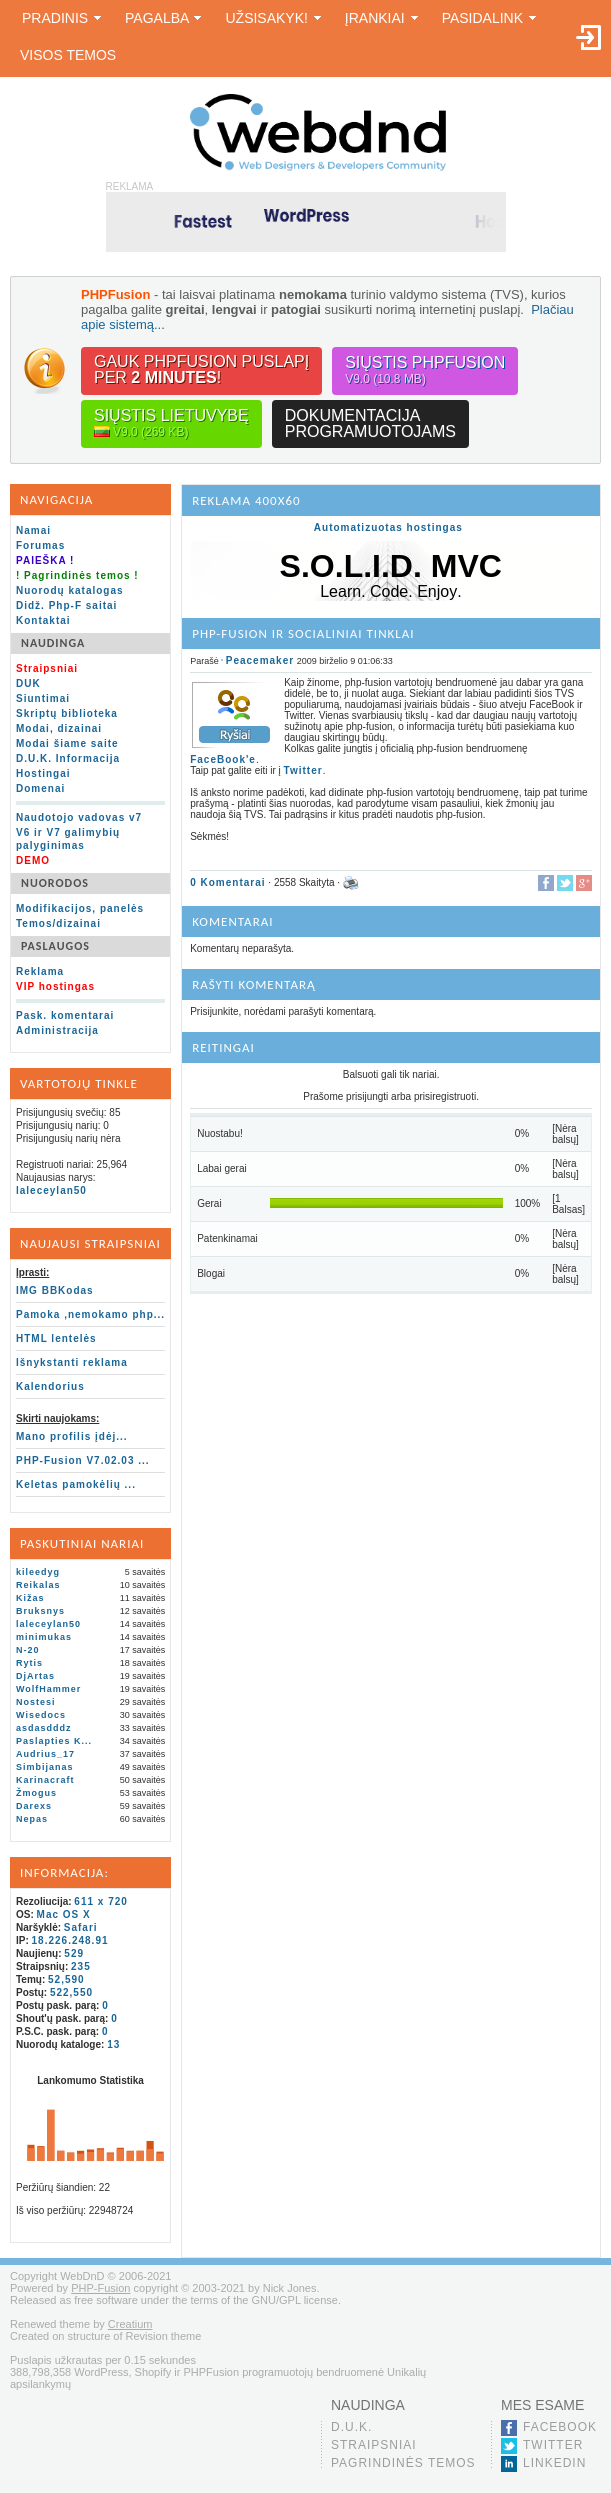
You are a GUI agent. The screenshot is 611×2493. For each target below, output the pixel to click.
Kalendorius (50, 1386)
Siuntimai (43, 698)
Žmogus (36, 1793)
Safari (81, 1927)
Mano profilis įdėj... (72, 1436)
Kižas (30, 1598)
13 (113, 2044)
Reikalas (38, 1585)
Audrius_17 (45, 1754)
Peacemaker (260, 660)
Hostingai (43, 773)
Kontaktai (43, 620)
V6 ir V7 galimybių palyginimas (68, 839)
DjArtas (35, 1676)
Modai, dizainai (59, 728)
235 (81, 1966)
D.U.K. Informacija (68, 758)
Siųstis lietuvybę (171, 423)
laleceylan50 (51, 1190)
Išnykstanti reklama (72, 1362)
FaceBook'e (223, 759)
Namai (33, 530)
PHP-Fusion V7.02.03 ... (83, 1460)
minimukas (44, 1637)
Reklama (40, 971)
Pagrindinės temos (403, 2463)
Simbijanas (45, 1767)
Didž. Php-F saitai (66, 605)
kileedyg (38, 1572)
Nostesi (36, 1702)
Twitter (303, 770)
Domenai (40, 788)
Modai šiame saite (67, 743)
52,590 (66, 1979)
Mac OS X (64, 1914)
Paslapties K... (54, 1741)
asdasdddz (44, 1728)
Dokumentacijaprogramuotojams (370, 423)
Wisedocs (41, 1715)
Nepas (32, 1819)
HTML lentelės (56, 1338)
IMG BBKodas (55, 1290)
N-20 (28, 1650)
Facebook (560, 2427)
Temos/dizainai (58, 923)
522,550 (71, 1992)
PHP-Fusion (100, 2288)
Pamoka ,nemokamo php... (90, 1314)
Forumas (40, 545)
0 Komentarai (227, 881)
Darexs (34, 1806)
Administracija (57, 1030)
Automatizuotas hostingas (388, 527)
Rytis (29, 1663)
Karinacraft (45, 1780)
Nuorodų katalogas (70, 590)
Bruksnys (40, 1611)
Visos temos (68, 55)
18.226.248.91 (70, 1940)
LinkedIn (554, 2463)
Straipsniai (374, 2445)
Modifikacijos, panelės (80, 908)
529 (74, 1953)
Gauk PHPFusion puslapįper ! (201, 369)
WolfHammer (48, 1689)
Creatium (130, 2324)
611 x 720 (101, 1901)
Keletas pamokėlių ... (76, 1484)
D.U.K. (351, 2427)
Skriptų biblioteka (67, 713)
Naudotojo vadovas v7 (79, 817)
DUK (28, 683)
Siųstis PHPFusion (425, 370)
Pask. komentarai (65, 1015)
